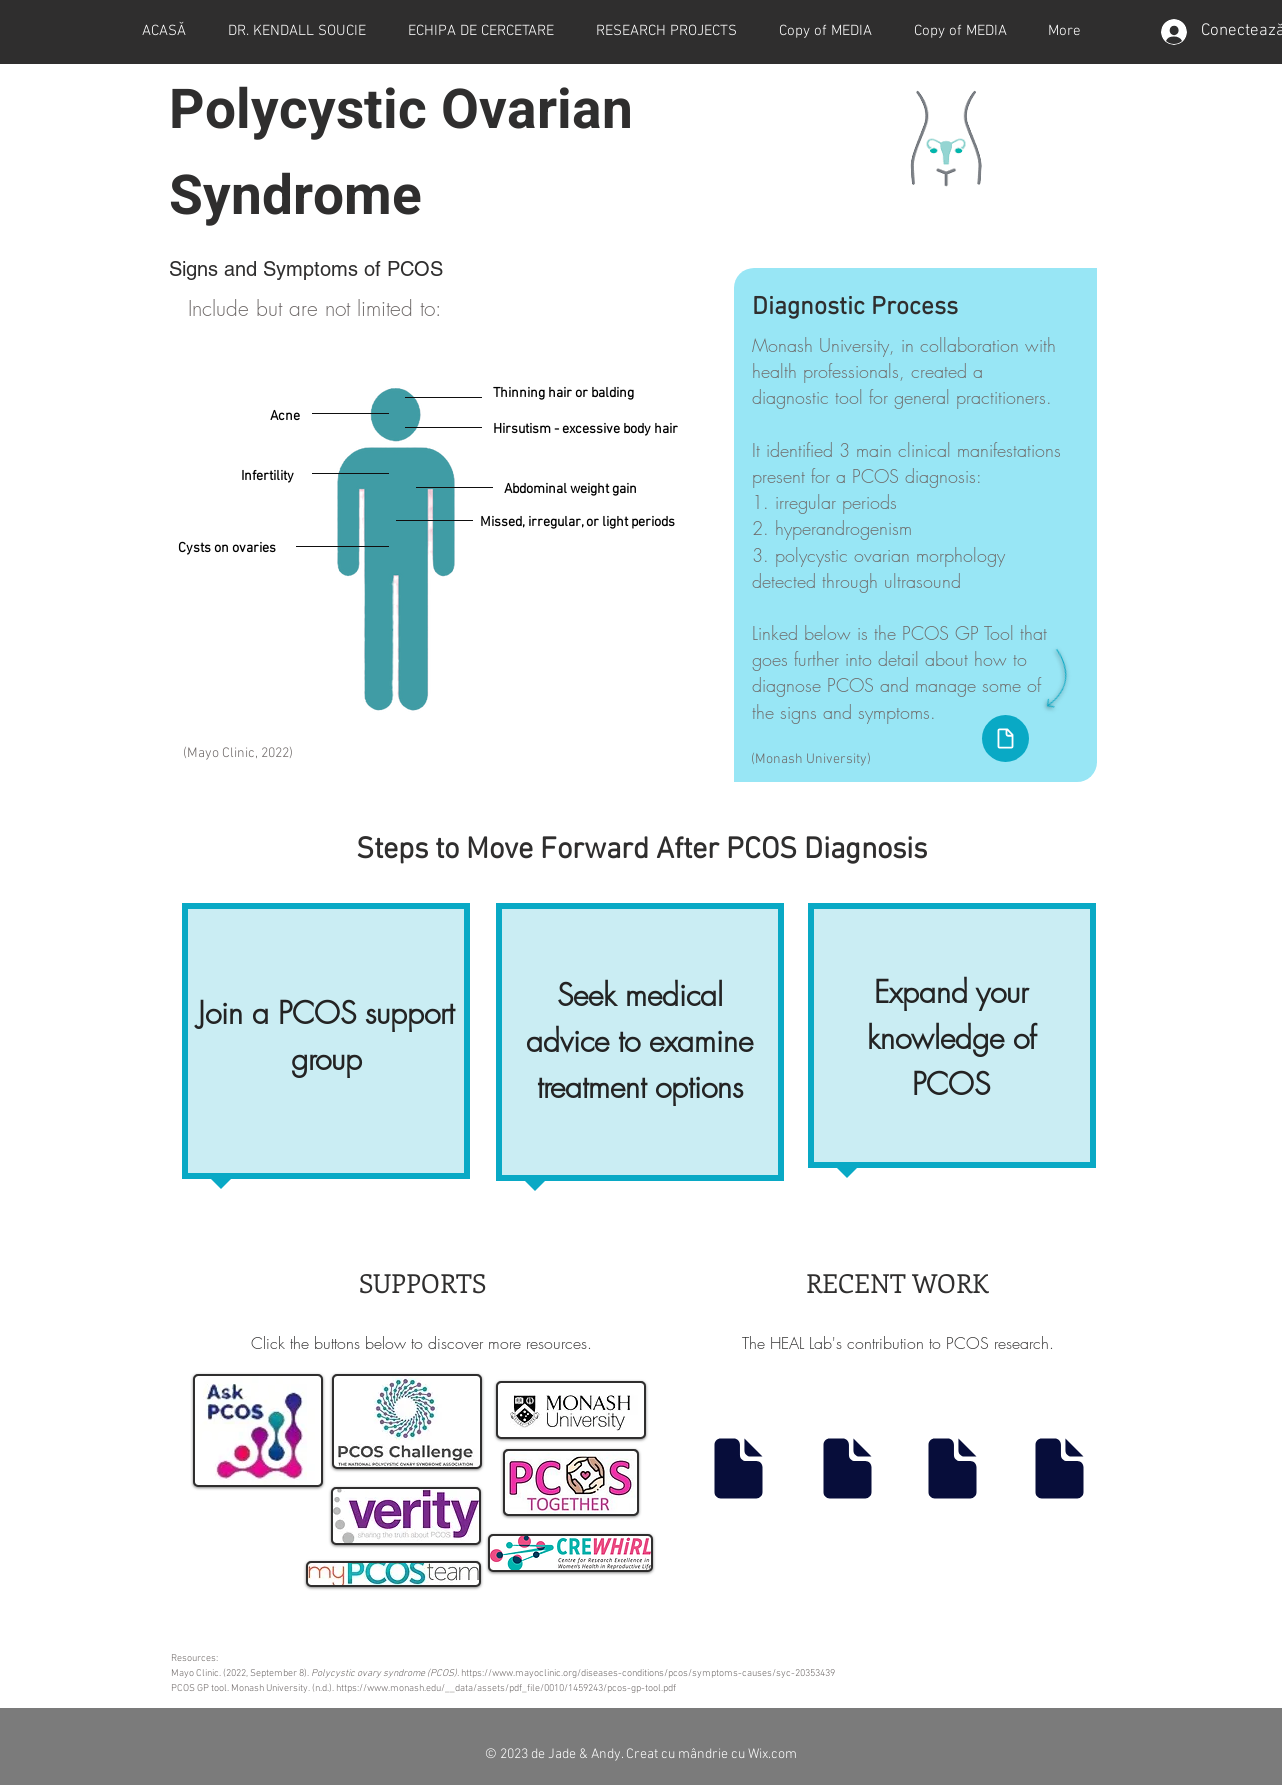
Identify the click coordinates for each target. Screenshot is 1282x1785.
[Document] (1005, 738)
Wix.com (772, 1754)
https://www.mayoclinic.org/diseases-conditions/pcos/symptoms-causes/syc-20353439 (648, 1673)
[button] (666, 31)
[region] (326, 1046)
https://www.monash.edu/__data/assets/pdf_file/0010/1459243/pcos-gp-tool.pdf (506, 1688)
